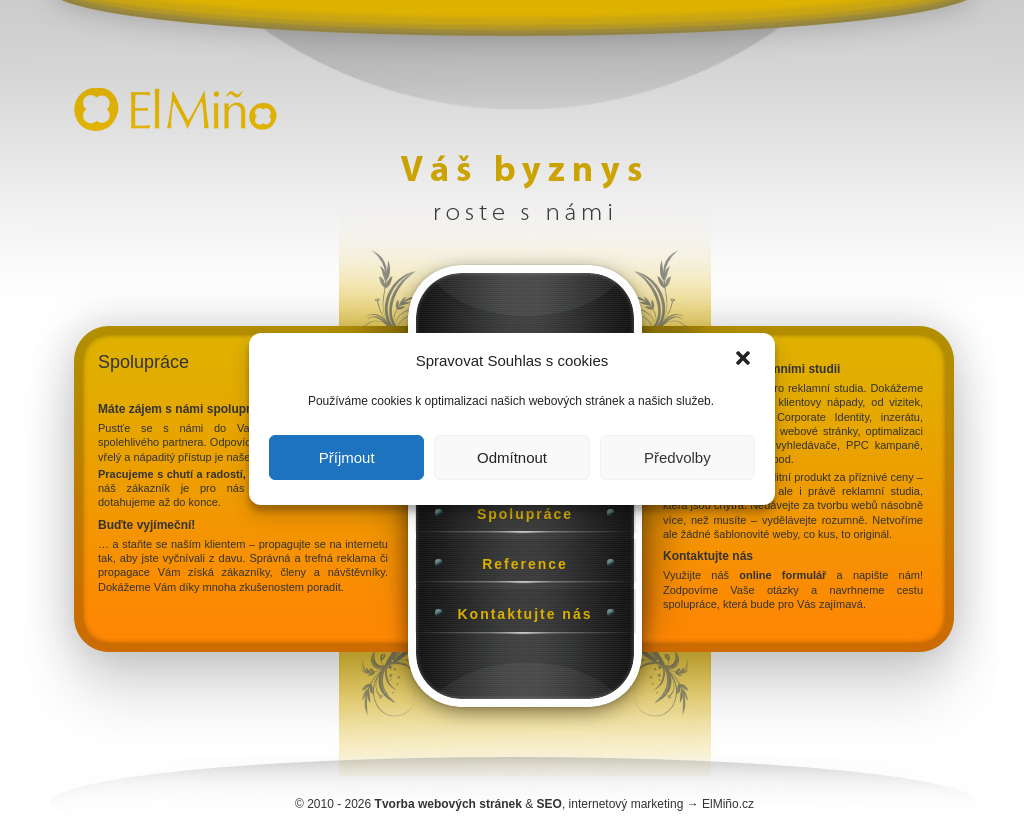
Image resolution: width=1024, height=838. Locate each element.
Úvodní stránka (170, 95)
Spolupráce (525, 514)
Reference (525, 564)
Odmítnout (512, 457)
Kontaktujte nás (524, 614)
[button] (743, 360)
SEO (549, 804)
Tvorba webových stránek (448, 804)
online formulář (782, 575)
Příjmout (347, 457)
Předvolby (677, 457)
